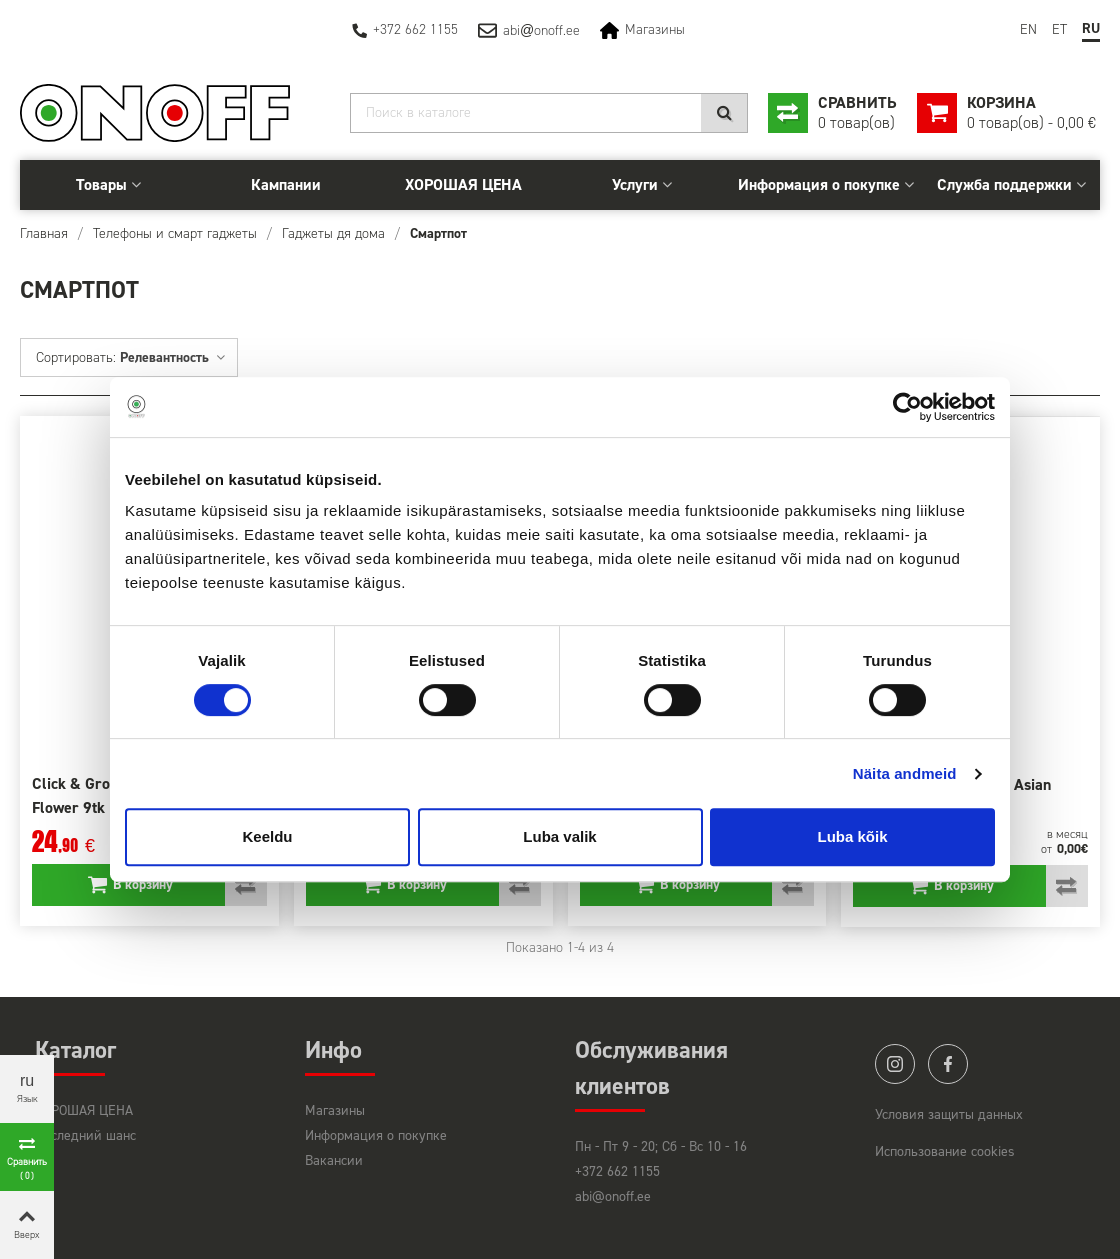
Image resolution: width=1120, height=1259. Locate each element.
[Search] (549, 113)
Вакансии (334, 1160)
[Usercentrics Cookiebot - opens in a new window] (907, 407)
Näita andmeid (905, 773)
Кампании (286, 184)
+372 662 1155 (415, 29)
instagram (895, 1064)
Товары (101, 184)
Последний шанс (85, 1135)
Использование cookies (945, 1151)
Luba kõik (852, 836)
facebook (948, 1064)
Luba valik (559, 836)
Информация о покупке (819, 184)
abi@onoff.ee (613, 1196)
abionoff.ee (541, 30)
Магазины (655, 29)
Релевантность (173, 357)
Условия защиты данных (949, 1114)
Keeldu (267, 836)
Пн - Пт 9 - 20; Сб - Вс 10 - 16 (661, 1146)
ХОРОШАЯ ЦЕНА (463, 184)
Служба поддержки (1004, 184)
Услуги (635, 184)
